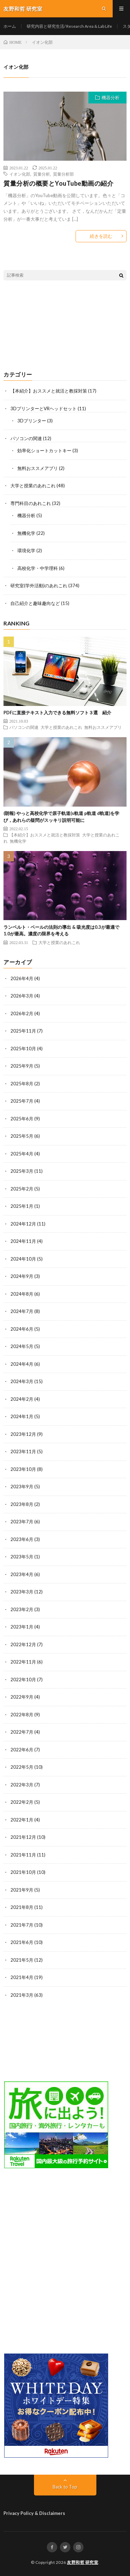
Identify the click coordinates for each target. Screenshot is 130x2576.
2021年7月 (21, 1925)
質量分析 (41, 174)
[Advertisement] (65, 326)
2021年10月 (23, 1872)
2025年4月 (21, 1153)
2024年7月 (21, 1311)
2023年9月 (21, 1486)
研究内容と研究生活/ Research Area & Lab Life (69, 26)
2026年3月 (21, 996)
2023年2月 (21, 1609)
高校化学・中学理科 (37, 568)
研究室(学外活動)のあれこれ (38, 585)
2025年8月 (21, 1083)
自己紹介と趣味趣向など (35, 603)
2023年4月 (21, 1574)
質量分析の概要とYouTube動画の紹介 (58, 183)
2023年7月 (21, 1521)
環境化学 (26, 550)
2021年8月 (21, 1907)
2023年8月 (21, 1504)
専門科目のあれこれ (30, 503)
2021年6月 (21, 1942)
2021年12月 (23, 1837)
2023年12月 (23, 1434)
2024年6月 (21, 1329)
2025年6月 (21, 1118)
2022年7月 (21, 1732)
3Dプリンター (31, 420)
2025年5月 (21, 1136)
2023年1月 (21, 1627)
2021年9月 (21, 1890)
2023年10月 (23, 1469)
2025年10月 (23, 1048)
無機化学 (26, 533)
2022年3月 (21, 1784)
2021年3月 (21, 1995)
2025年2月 (21, 1189)
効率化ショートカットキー (44, 450)
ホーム (9, 26)
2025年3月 (21, 1171)
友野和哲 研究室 (82, 2562)
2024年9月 (21, 1276)
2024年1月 (21, 1416)
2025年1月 (21, 1206)
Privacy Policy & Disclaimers (34, 2513)
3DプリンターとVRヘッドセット (43, 408)
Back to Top (65, 2487)
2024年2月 (21, 1399)
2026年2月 (21, 1013)
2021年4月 (21, 1977)
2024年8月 (21, 1294)
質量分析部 (63, 174)
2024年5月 (21, 1346)
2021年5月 (21, 1960)
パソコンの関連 (26, 438)
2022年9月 (21, 1697)
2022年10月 (23, 1679)
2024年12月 (23, 1224)
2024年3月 (21, 1381)
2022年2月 (21, 1802)
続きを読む (101, 236)
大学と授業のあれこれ (32, 485)
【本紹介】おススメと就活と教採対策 (48, 391)
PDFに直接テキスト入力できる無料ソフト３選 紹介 (57, 712)
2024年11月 (23, 1241)
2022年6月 (21, 1749)
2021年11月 (23, 1855)
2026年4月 (21, 978)
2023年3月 (21, 1591)
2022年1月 (21, 1819)
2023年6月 (21, 1539)
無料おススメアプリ (37, 468)
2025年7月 (21, 1101)
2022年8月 (21, 1714)
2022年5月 (21, 1767)
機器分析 (111, 97)
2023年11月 (23, 1451)
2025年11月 (23, 1031)
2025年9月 (21, 1066)
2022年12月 (23, 1644)
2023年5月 (21, 1556)
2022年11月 (23, 1662)
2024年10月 (23, 1259)
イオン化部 (19, 174)
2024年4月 (21, 1364)
